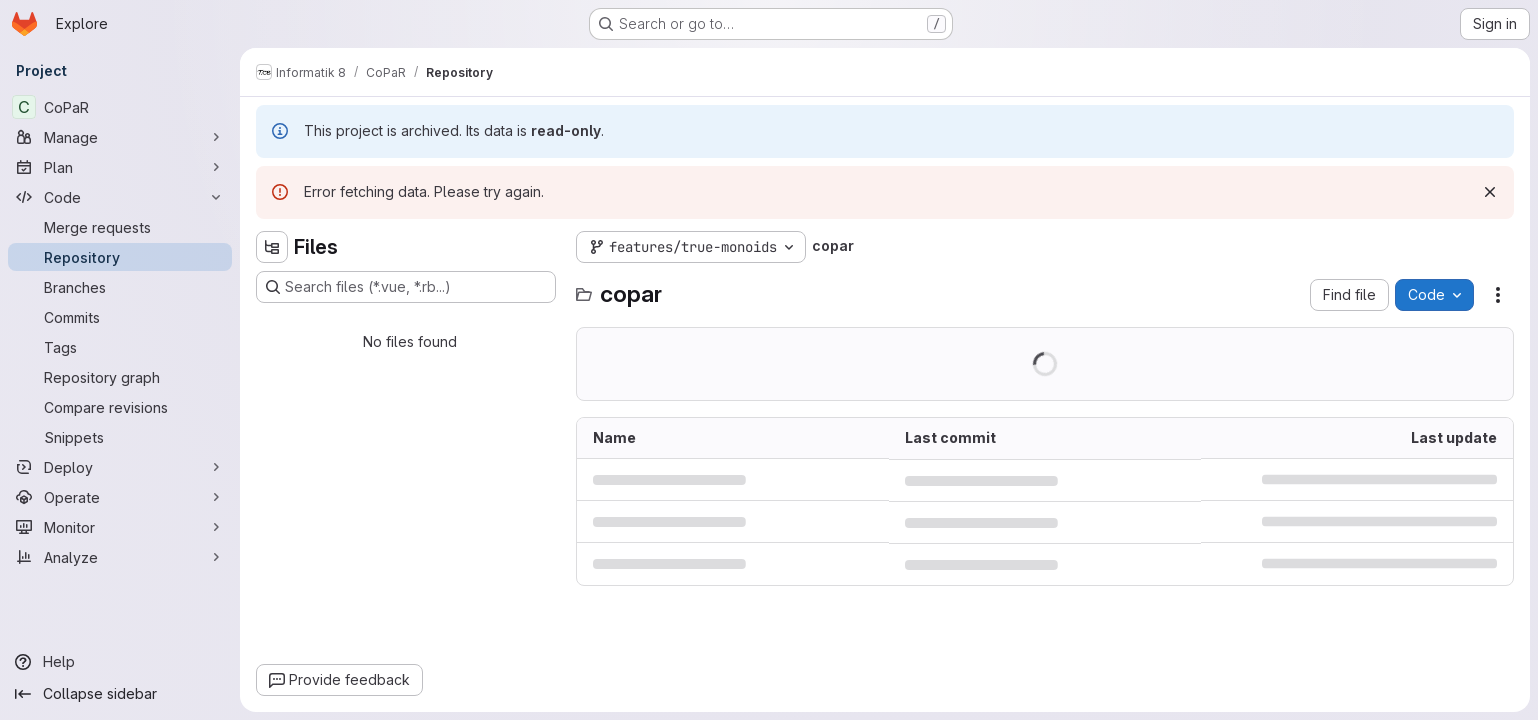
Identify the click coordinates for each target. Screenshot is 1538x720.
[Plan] (120, 167)
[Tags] (120, 347)
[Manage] (120, 137)
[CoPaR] (120, 107)
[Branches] (120, 287)
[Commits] (120, 317)
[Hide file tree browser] (272, 247)
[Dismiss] (1490, 192)
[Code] (120, 197)
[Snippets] (120, 437)
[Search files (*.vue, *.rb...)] (406, 287)
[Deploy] (120, 467)
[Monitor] (120, 527)
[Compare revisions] (120, 407)
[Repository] (120, 257)
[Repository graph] (120, 377)
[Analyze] (120, 557)
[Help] (120, 662)
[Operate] (120, 497)
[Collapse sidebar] (120, 694)
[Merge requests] (120, 227)
